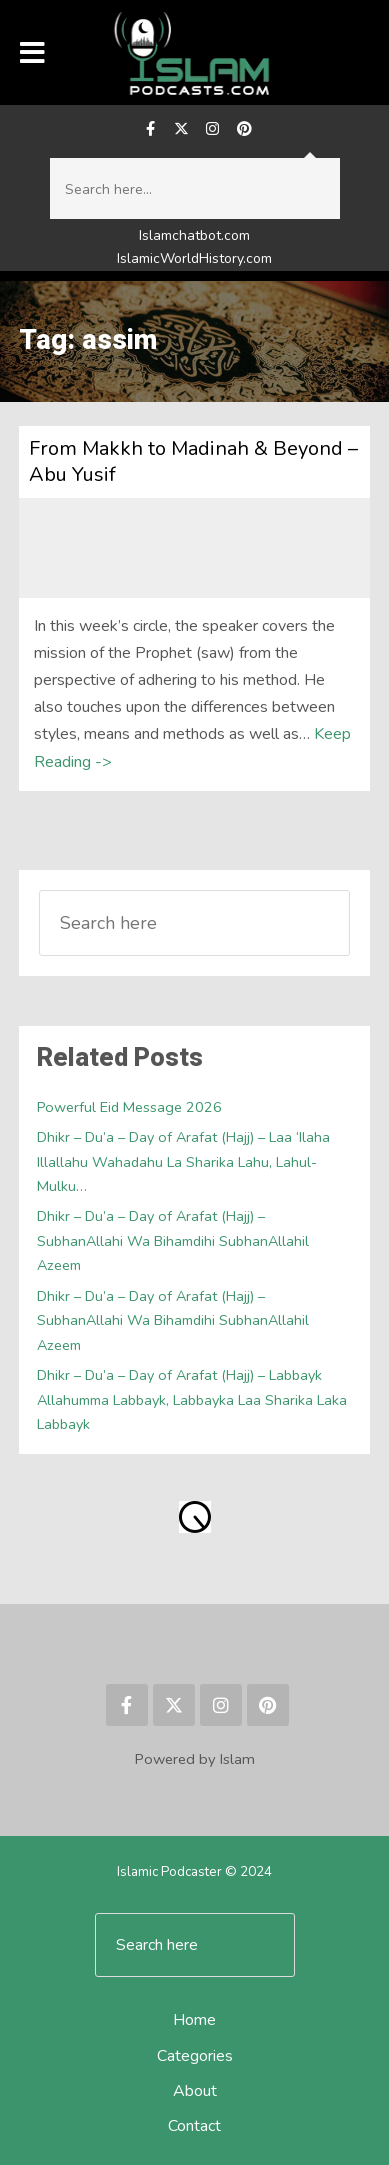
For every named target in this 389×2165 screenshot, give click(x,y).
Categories (195, 2056)
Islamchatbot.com (194, 235)
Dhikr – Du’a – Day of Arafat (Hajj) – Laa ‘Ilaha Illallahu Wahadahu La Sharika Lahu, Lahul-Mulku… (183, 1161)
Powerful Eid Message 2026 (129, 1107)
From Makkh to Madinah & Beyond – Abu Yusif (193, 461)
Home (194, 2020)
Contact (194, 2126)
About (195, 2091)
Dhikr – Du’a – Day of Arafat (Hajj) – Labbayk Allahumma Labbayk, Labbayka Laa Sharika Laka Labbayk (192, 1399)
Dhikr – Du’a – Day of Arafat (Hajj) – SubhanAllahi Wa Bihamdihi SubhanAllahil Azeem (173, 1240)
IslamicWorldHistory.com (194, 258)
